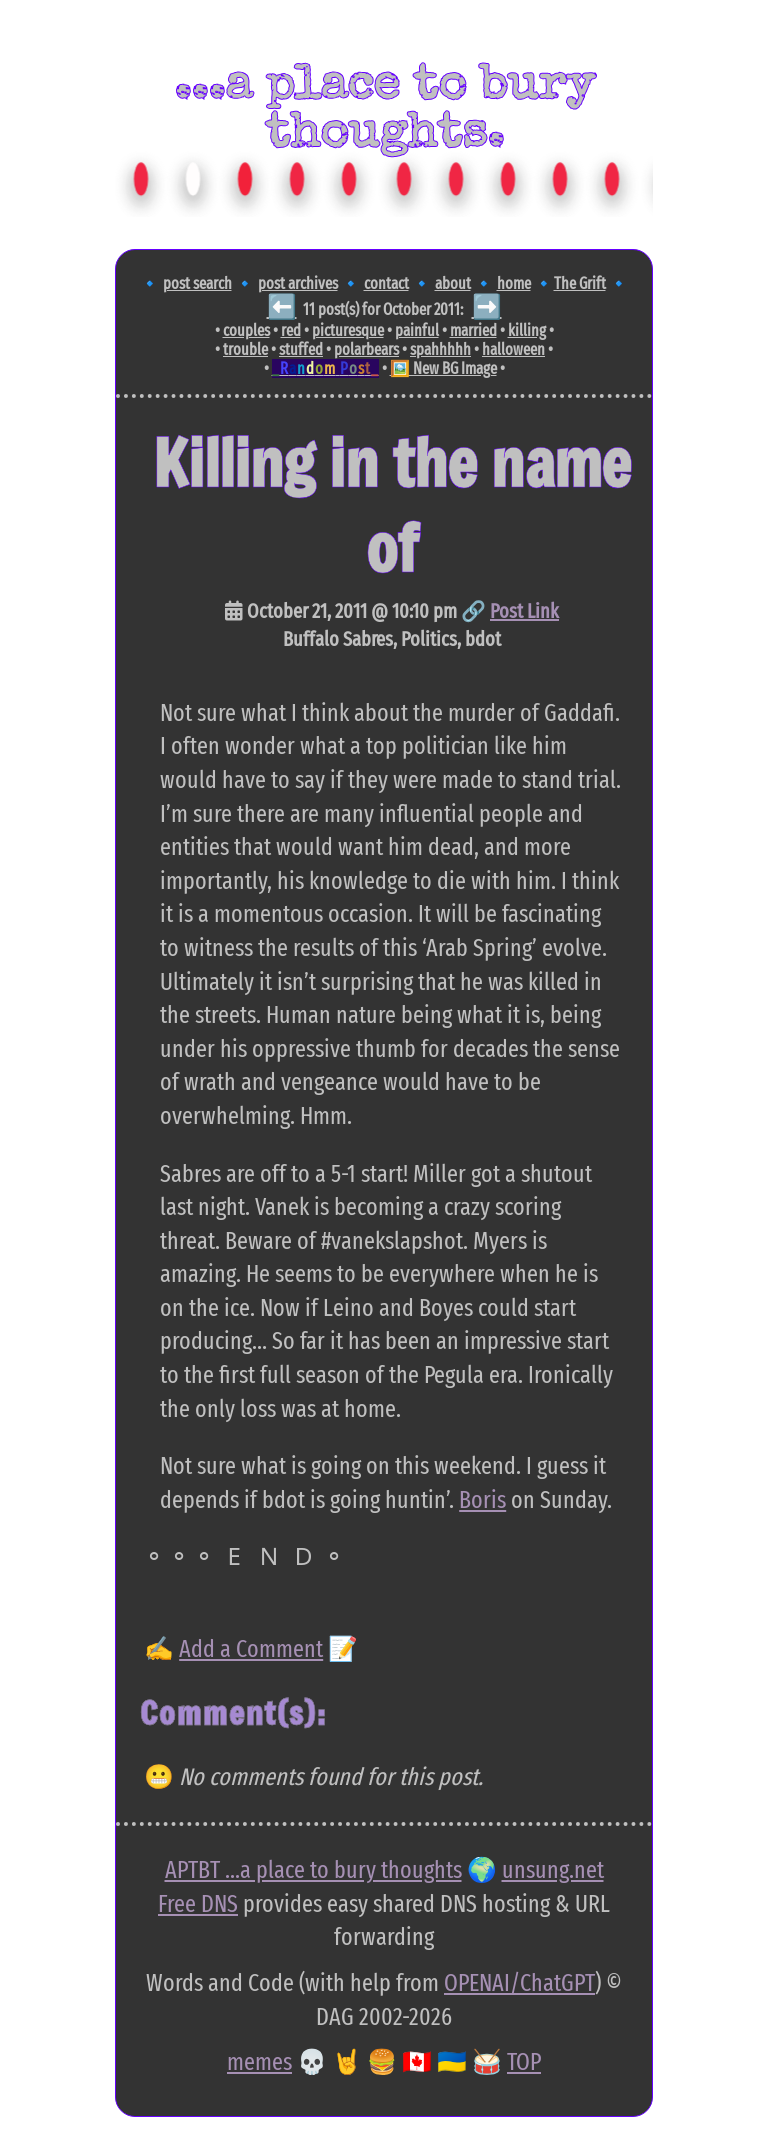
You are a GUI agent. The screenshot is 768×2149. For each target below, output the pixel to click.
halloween (513, 349)
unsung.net (553, 1870)
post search (197, 283)
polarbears (366, 349)
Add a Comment (251, 1649)
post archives (298, 283)
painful (417, 330)
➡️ (487, 307)
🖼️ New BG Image (443, 368)
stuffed (301, 349)
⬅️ (282, 307)
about (453, 283)
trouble (245, 349)
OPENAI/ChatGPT (519, 1983)
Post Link (524, 611)
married (473, 330)
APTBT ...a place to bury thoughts (313, 1870)
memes (259, 2062)
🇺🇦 (452, 2062)
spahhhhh (440, 349)
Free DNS (198, 1904)
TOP (524, 2062)
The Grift (580, 283)
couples (246, 330)
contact (386, 283)
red (291, 330)
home (514, 283)
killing (527, 330)
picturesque (348, 330)
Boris (482, 1500)
